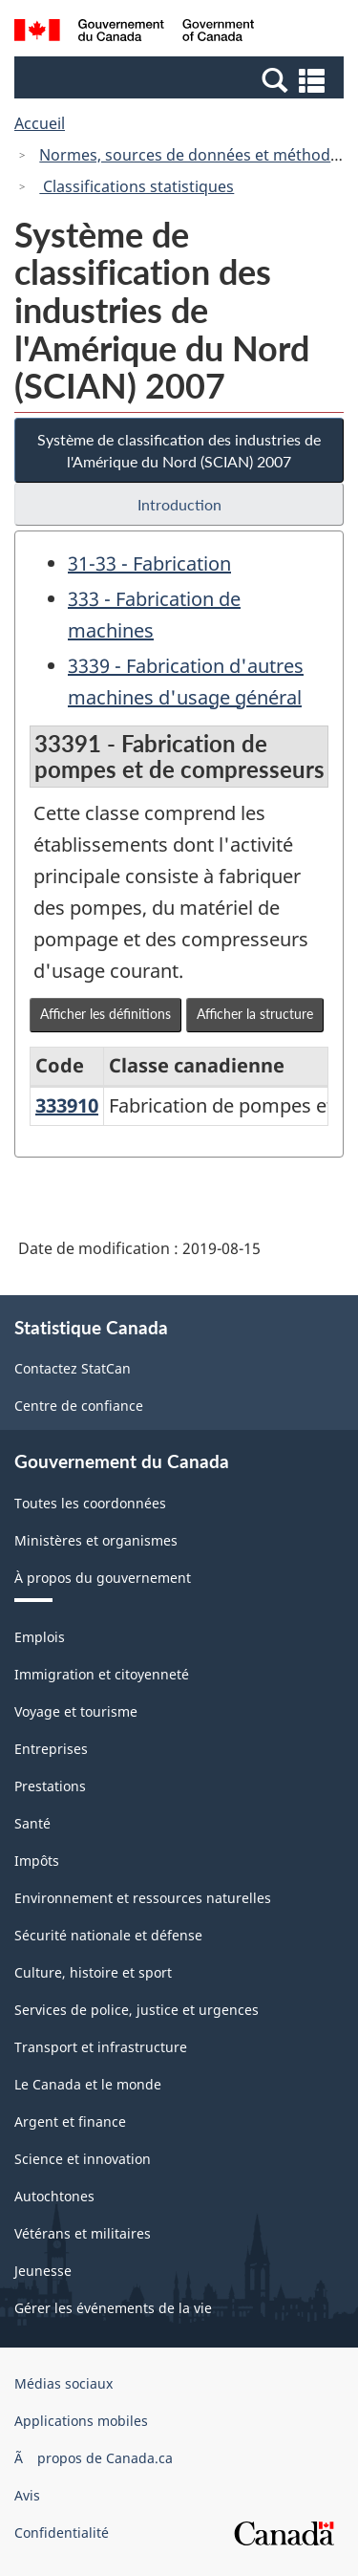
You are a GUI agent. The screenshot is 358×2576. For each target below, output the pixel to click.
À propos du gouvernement (102, 1578)
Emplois (39, 1637)
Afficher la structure (255, 1014)
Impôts (36, 1860)
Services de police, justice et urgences (136, 2010)
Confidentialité (61, 2532)
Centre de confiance (78, 1405)
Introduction (179, 504)
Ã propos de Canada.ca (93, 2458)
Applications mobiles (81, 2421)
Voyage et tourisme (75, 1711)
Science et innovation (82, 2159)
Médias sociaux (63, 2383)
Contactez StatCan (72, 1368)
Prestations (50, 1786)
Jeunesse (43, 2271)
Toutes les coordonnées (90, 1503)
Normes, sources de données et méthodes (193, 154)
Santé (32, 1823)
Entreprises (51, 1749)
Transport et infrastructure (100, 2047)
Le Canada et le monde (87, 2084)
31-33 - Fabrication (149, 563)
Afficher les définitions (105, 1014)
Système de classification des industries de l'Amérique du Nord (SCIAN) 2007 (179, 450)
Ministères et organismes (96, 1540)
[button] (181, 79)
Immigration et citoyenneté (101, 1674)
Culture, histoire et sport (93, 1972)
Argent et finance (70, 2121)
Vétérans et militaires (82, 2233)
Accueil (39, 123)
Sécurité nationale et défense (108, 1935)
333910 (66, 1105)
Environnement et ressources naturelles (142, 1898)
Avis (27, 2495)
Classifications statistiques (136, 186)
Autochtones (54, 2196)
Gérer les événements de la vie (113, 2308)
